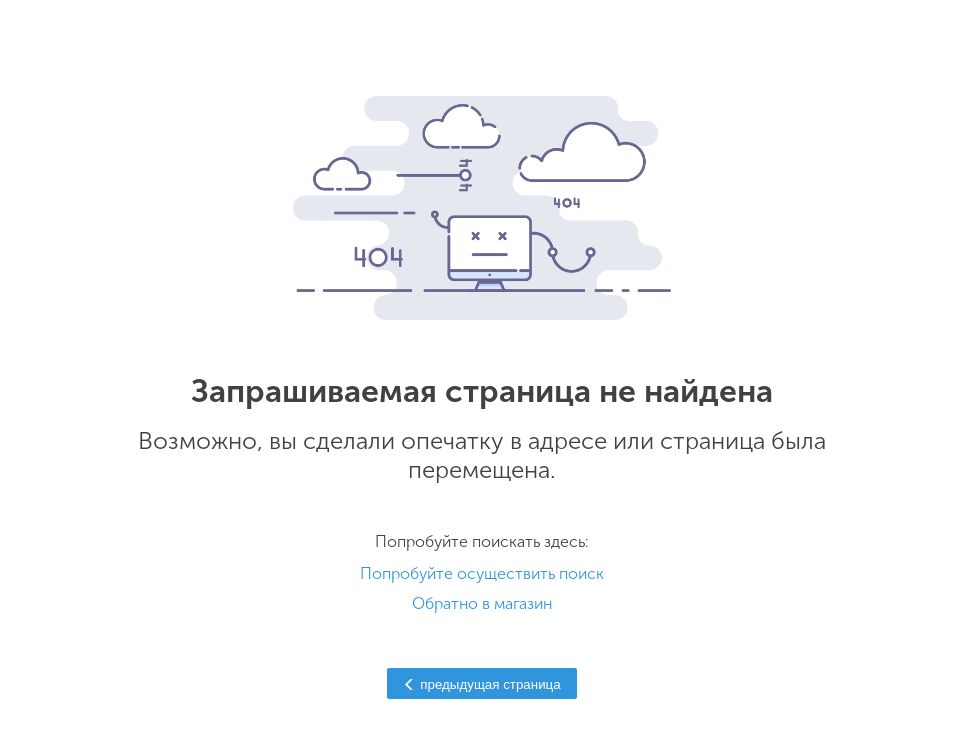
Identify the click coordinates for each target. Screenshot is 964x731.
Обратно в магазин (482, 603)
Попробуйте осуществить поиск (482, 573)
